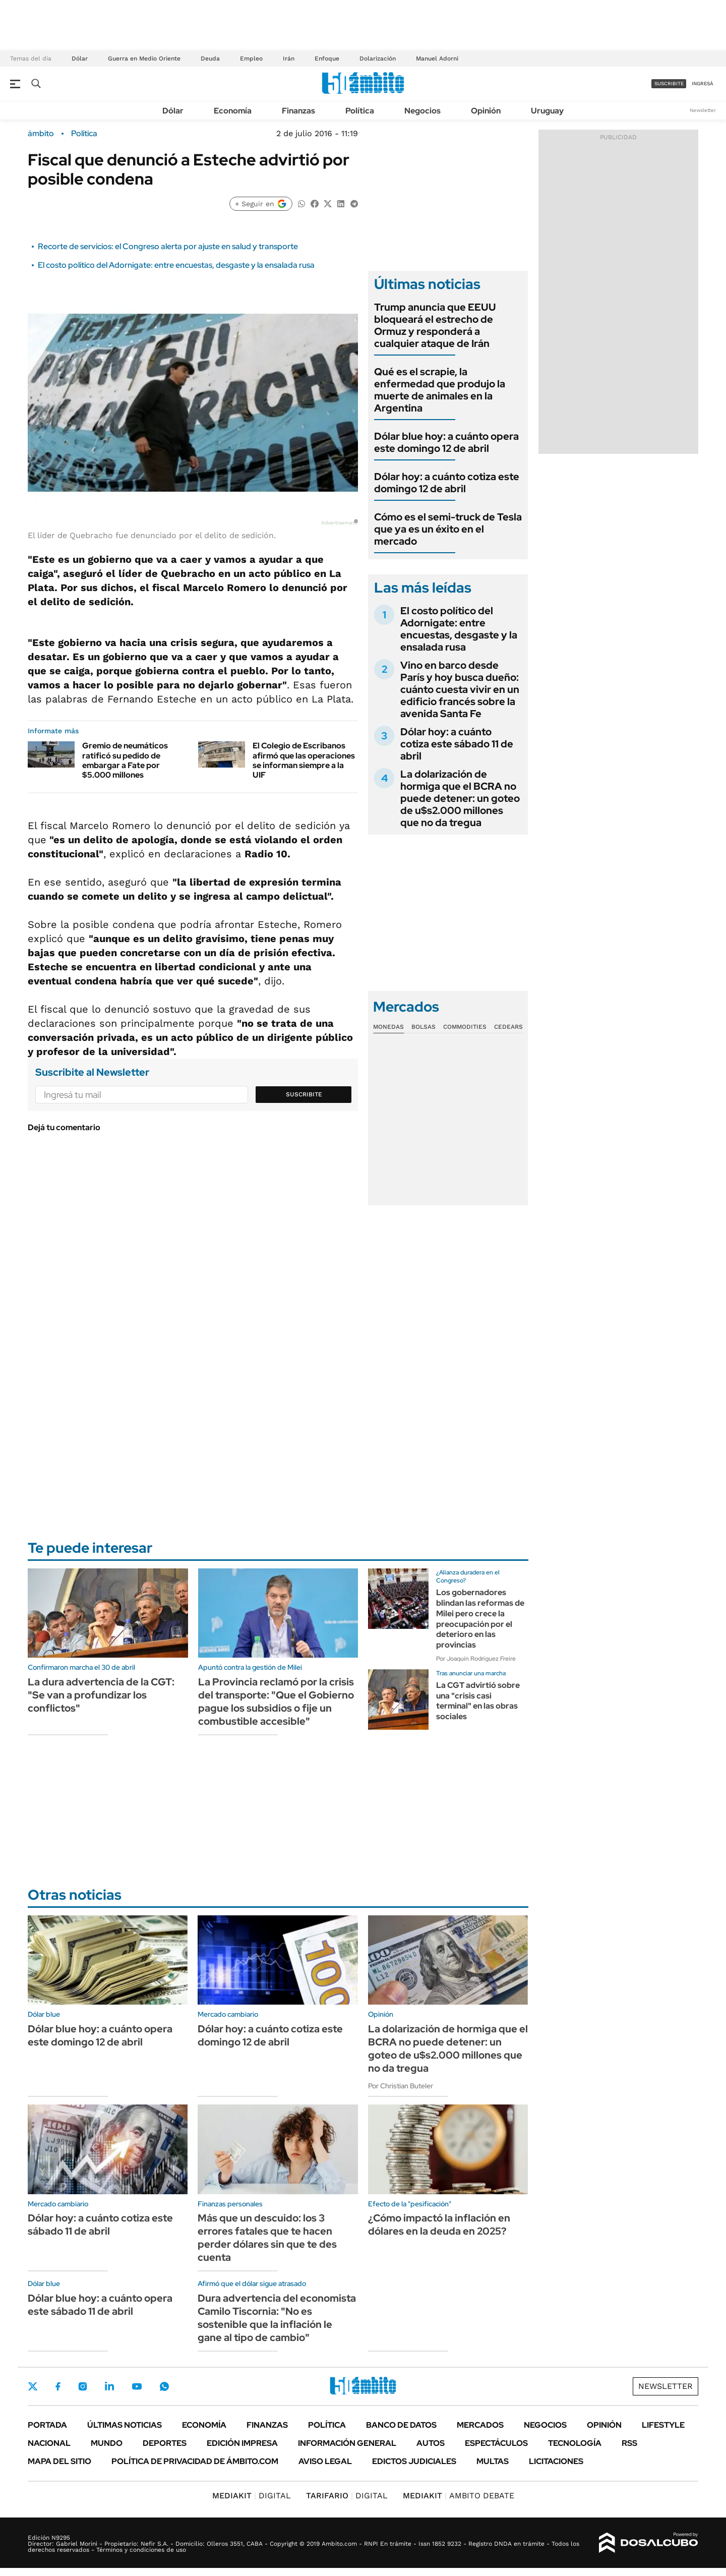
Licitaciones (556, 2461)
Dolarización (377, 58)
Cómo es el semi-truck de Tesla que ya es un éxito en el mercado (448, 529)
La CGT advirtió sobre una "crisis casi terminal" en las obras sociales (478, 1701)
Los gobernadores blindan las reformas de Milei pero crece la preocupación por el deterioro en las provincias (480, 1618)
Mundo (107, 2443)
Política (359, 110)
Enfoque (327, 58)
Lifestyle (663, 2425)
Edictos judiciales (414, 2461)
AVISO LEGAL (325, 2461)
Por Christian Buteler (400, 2085)
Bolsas (423, 1026)
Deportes (165, 2443)
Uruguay (547, 110)
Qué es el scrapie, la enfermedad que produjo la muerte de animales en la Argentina (439, 390)
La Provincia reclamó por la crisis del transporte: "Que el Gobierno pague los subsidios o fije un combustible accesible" (276, 1701)
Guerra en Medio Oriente (144, 58)
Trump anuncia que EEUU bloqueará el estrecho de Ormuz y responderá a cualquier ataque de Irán (435, 325)
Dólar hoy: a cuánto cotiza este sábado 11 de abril (456, 744)
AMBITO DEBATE (458, 2495)
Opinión (486, 110)
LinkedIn (109, 2386)
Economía (233, 110)
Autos (430, 2443)
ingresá (702, 83)
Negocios (422, 110)
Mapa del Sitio (59, 2461)
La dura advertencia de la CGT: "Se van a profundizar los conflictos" (101, 1695)
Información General (347, 2443)
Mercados (480, 2425)
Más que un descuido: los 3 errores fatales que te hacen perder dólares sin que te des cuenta (267, 2237)
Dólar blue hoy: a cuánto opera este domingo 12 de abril (446, 442)
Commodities (465, 1026)
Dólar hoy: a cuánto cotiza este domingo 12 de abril (446, 482)
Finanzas (298, 110)
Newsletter (703, 110)
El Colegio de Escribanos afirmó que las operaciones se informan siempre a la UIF (304, 760)
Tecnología (574, 2443)
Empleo (251, 58)
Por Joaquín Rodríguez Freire (476, 1659)
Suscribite (304, 1094)
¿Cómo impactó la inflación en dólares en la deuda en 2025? (439, 2224)
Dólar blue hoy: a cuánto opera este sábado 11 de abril (100, 2305)
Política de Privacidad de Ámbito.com (194, 2461)
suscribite (669, 83)
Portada (47, 2425)
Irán (288, 58)
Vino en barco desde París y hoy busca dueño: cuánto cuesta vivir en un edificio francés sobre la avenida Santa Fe (459, 689)
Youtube (137, 2386)
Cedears (508, 1026)
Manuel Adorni (437, 58)
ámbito (41, 134)
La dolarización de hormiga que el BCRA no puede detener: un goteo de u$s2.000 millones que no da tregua (460, 798)
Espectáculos (496, 2443)
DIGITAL (251, 2495)
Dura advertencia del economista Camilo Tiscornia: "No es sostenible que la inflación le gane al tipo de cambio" (277, 2318)
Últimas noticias (124, 2425)
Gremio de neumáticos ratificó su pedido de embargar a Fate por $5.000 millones (125, 760)
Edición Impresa (242, 2443)
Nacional (49, 2443)
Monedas (388, 1026)
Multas (492, 2461)
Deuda (210, 58)
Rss (629, 2443)
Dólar (80, 58)
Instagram (82, 2386)
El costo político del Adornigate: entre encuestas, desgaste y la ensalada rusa (176, 265)
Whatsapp (164, 2386)
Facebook (57, 2386)
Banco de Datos (401, 2425)
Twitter (33, 2386)
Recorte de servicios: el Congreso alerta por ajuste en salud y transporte (168, 246)
